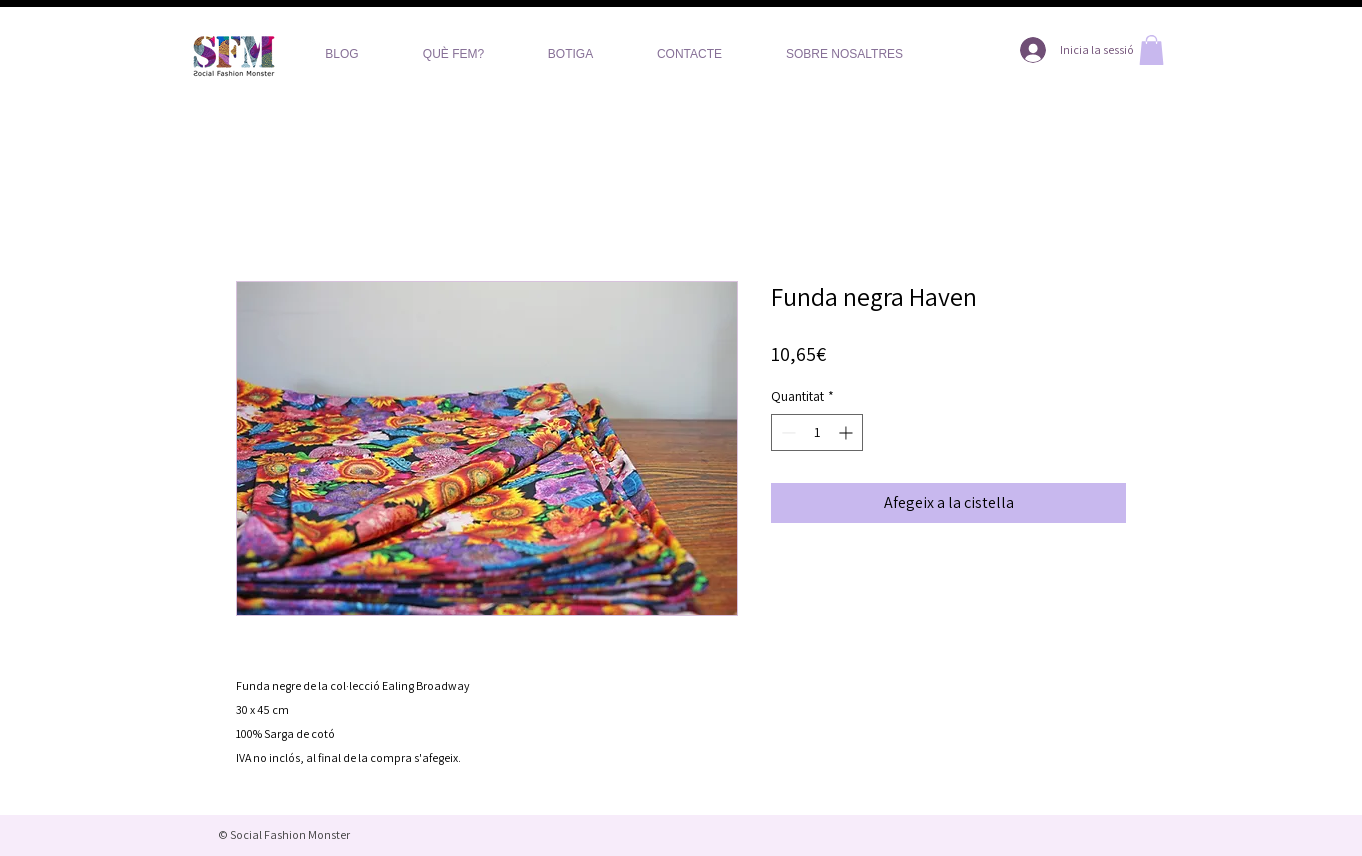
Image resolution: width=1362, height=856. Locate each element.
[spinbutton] (817, 432)
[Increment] (847, 432)
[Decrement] (786, 432)
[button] (1151, 50)
